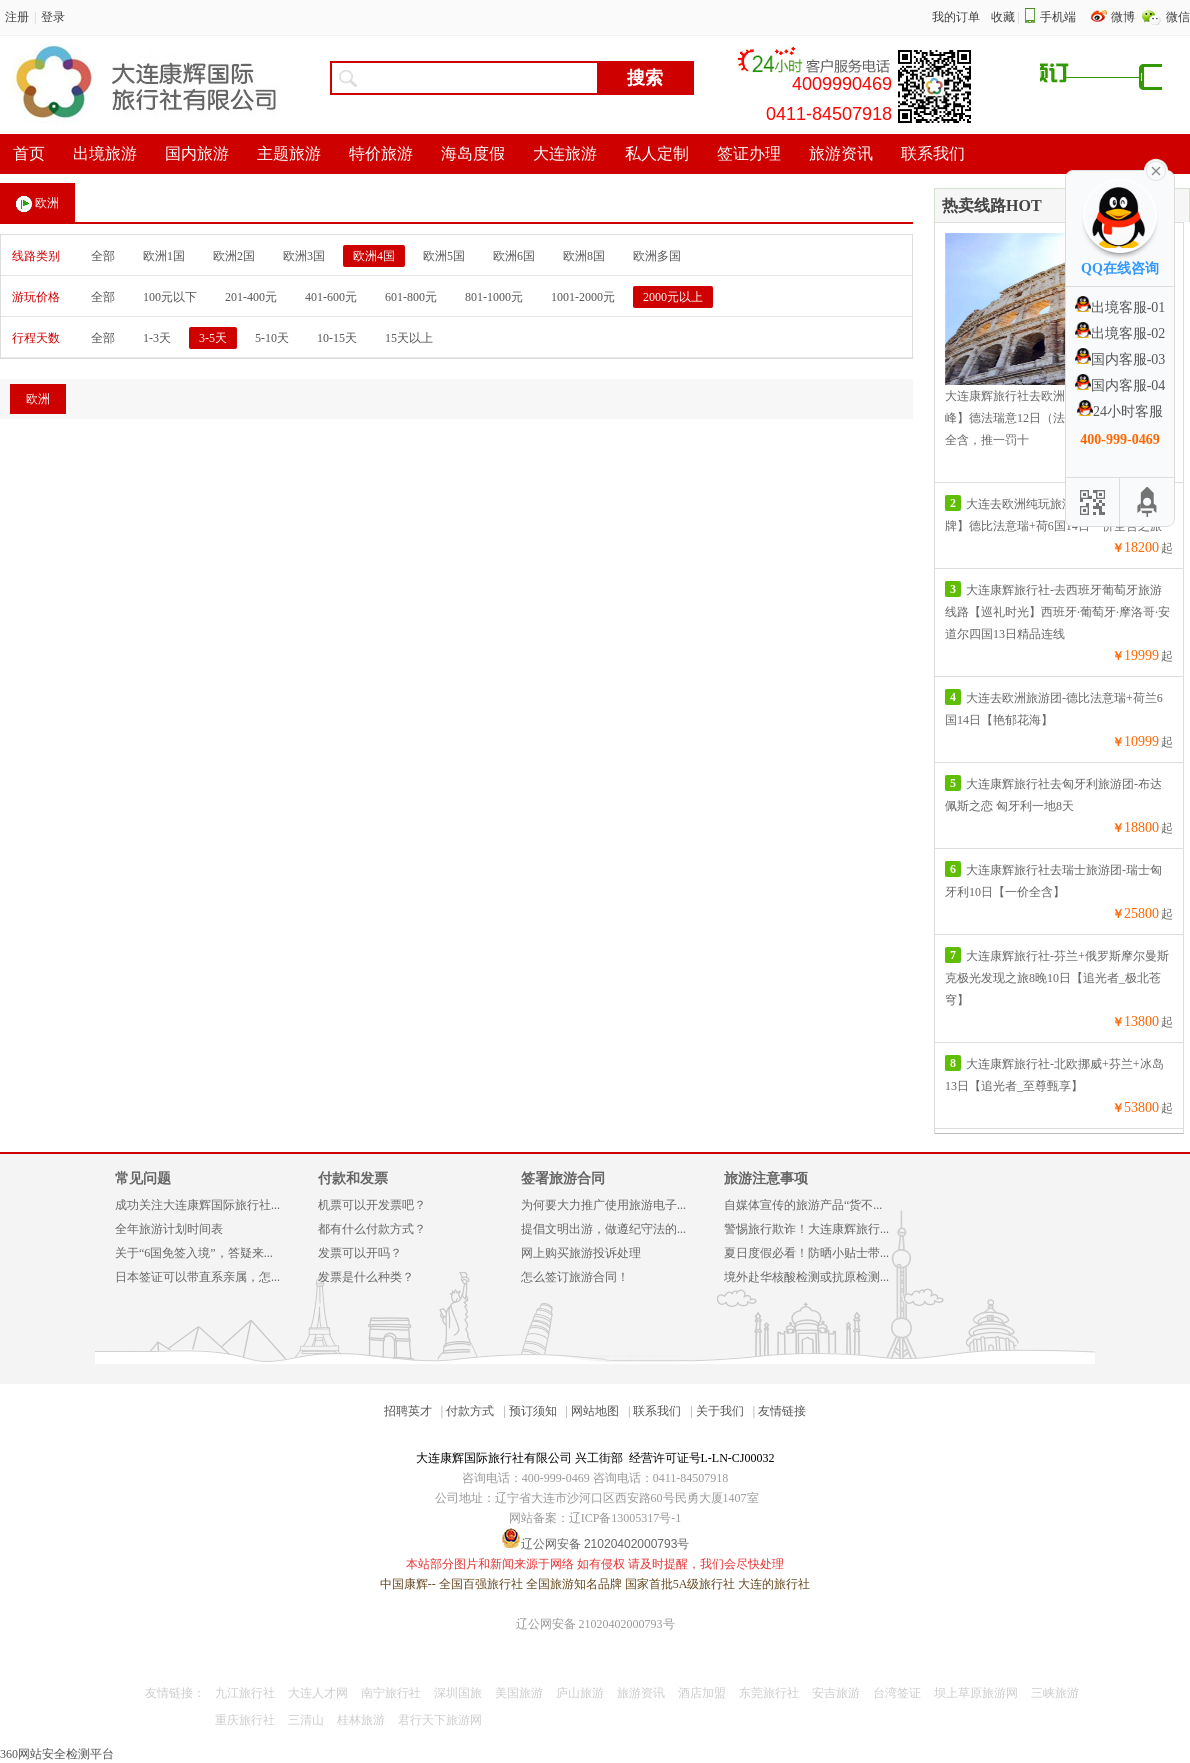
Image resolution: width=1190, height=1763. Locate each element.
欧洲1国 (164, 256)
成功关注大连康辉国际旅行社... (197, 1205)
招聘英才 (408, 1411)
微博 (1124, 17)
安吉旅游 (836, 1693)
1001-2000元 (583, 297)
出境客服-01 (1120, 307)
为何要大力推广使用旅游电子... (603, 1205)
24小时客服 (1120, 411)
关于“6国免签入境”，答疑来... (194, 1253)
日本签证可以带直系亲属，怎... (197, 1277)
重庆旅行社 (245, 1720)
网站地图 (595, 1411)
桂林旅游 (361, 1720)
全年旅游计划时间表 (169, 1229)
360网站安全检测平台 (57, 1754)
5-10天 (272, 338)
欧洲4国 (374, 256)
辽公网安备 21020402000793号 (595, 1624)
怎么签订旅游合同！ (575, 1277)
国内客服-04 (1120, 385)
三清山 (306, 1720)
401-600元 (331, 297)
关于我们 (720, 1411)
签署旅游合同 (563, 1178)
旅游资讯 (641, 1693)
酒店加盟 (702, 1693)
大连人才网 (318, 1693)
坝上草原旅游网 (976, 1693)
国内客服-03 (1120, 359)
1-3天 (157, 338)
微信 (1178, 17)
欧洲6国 (514, 256)
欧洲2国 (234, 256)
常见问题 (143, 1178)
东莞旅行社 (769, 1693)
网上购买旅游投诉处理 (581, 1253)
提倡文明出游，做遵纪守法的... (603, 1229)
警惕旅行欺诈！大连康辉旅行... (806, 1229)
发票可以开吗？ (360, 1253)
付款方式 (470, 1411)
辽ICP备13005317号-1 (625, 1518)
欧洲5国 (444, 256)
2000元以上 (673, 297)
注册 (17, 17)
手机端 (1058, 17)
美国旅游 (519, 1693)
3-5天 (213, 338)
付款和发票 (353, 1178)
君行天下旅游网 (440, 1720)
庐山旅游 (580, 1693)
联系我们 (657, 1411)
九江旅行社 (245, 1693)
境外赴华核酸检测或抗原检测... (806, 1277)
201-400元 (251, 297)
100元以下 (170, 297)
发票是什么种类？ (366, 1277)
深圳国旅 (458, 1693)
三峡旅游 (1055, 1693)
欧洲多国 (657, 256)
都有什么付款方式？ (372, 1229)
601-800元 (411, 297)
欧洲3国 (304, 256)
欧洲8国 (584, 256)
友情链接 (782, 1411)
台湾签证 (897, 1693)
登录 (53, 17)
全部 (103, 256)
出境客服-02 (1120, 333)
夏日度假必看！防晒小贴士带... (806, 1253)
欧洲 (37, 204)
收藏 (1003, 17)
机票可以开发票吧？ (372, 1205)
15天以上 (409, 338)
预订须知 (533, 1411)
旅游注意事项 (766, 1178)
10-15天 (337, 338)
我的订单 (956, 17)
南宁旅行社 (391, 1693)
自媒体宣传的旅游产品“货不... (803, 1205)
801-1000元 (494, 297)
